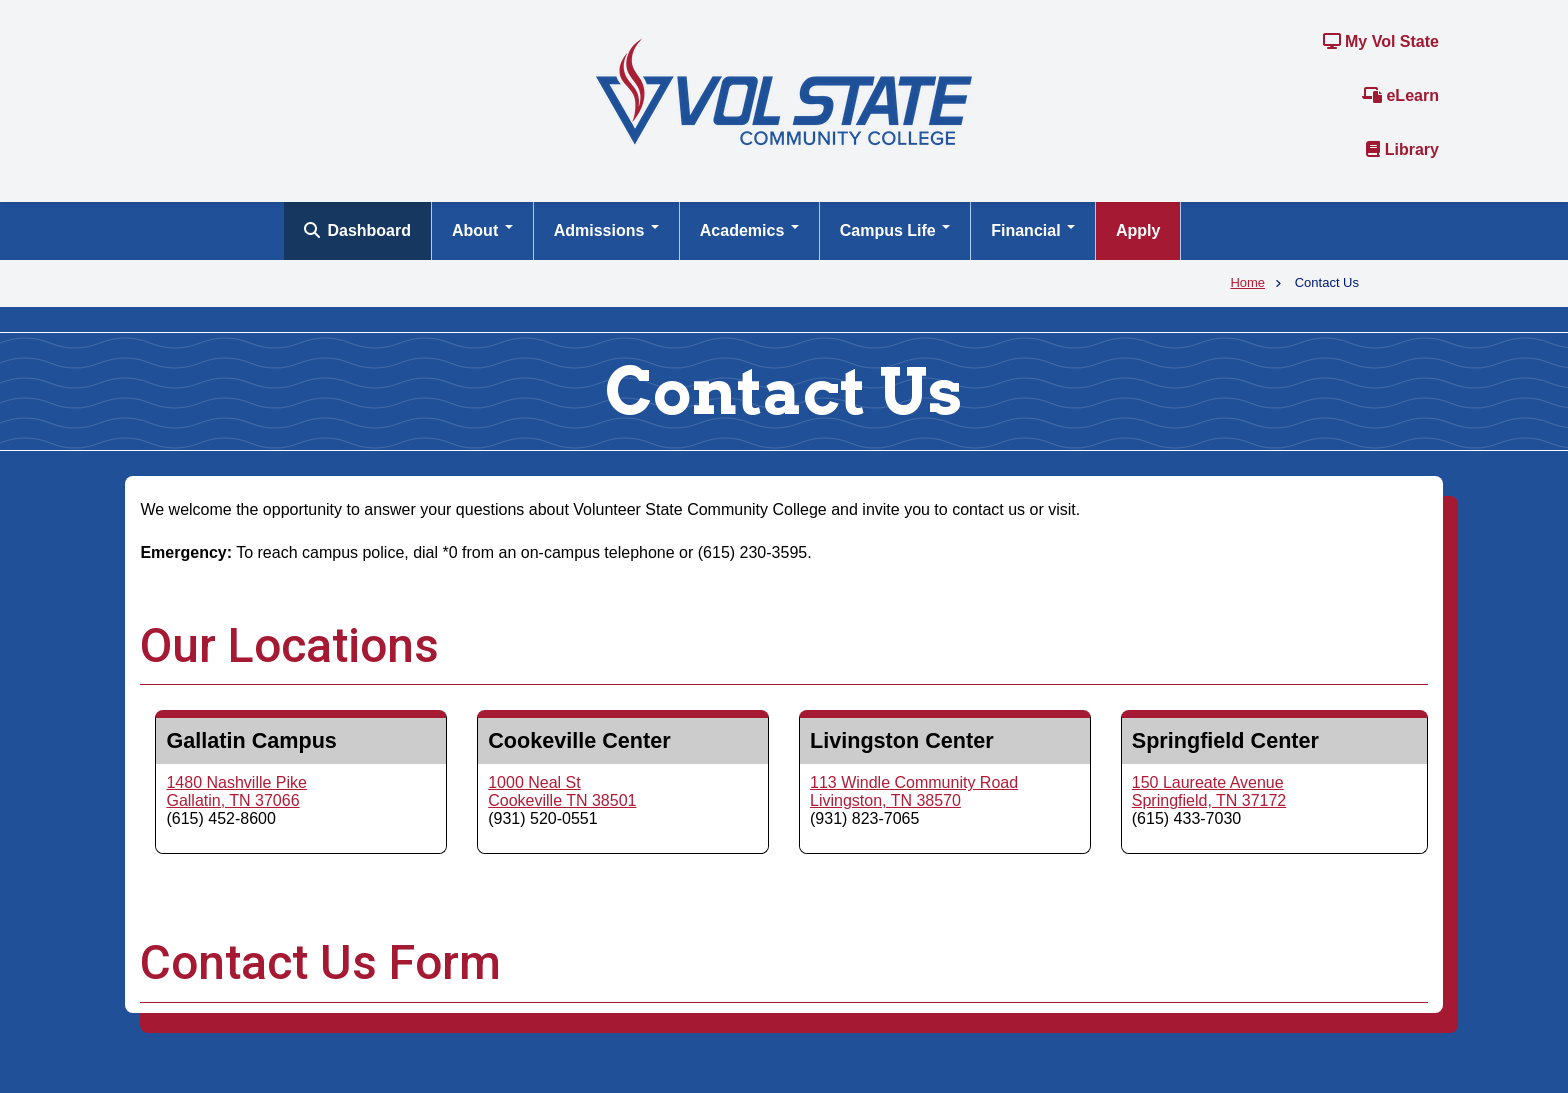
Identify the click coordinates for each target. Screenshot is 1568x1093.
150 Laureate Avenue (1208, 782)
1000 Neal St (534, 782)
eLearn (1400, 95)
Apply (1138, 230)
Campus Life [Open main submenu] (895, 230)
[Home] (784, 90)
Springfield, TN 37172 (1209, 800)
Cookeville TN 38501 (562, 800)
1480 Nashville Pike (236, 782)
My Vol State (1381, 41)
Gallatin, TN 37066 (232, 800)
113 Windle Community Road (914, 782)
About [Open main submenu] (482, 230)
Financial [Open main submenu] (1033, 230)
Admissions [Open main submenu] (606, 230)
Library (1402, 149)
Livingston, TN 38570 (885, 800)
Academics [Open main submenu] (749, 230)
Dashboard (357, 230)
